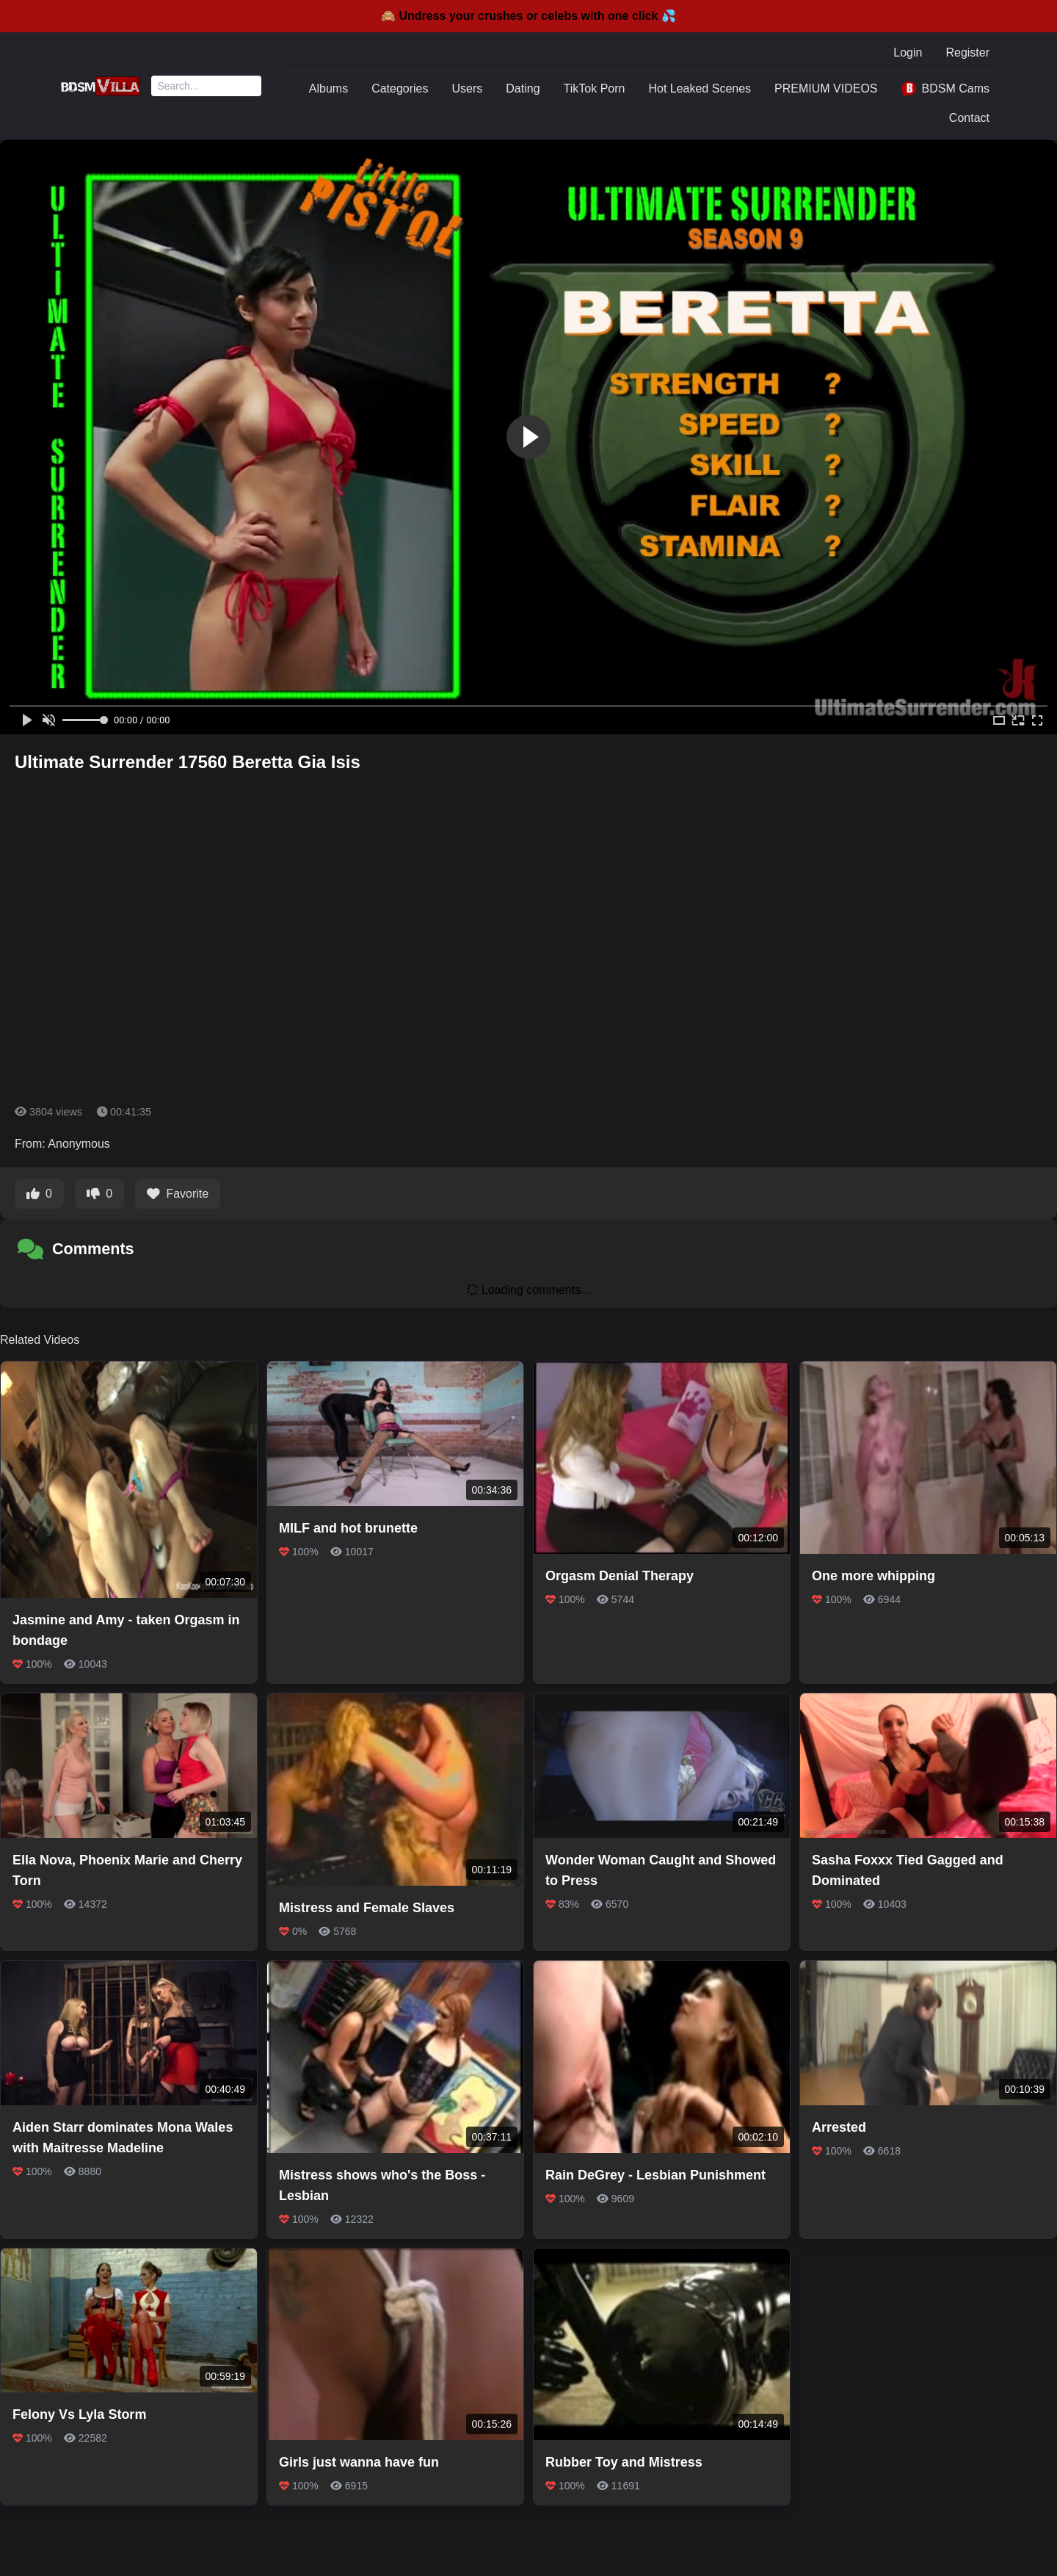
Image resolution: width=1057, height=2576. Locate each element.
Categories (399, 88)
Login (907, 52)
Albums (328, 88)
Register (967, 52)
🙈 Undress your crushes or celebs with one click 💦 (528, 16)
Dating (523, 88)
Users (467, 88)
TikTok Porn (594, 88)
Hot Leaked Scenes (699, 88)
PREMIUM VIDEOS (825, 88)
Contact (969, 118)
